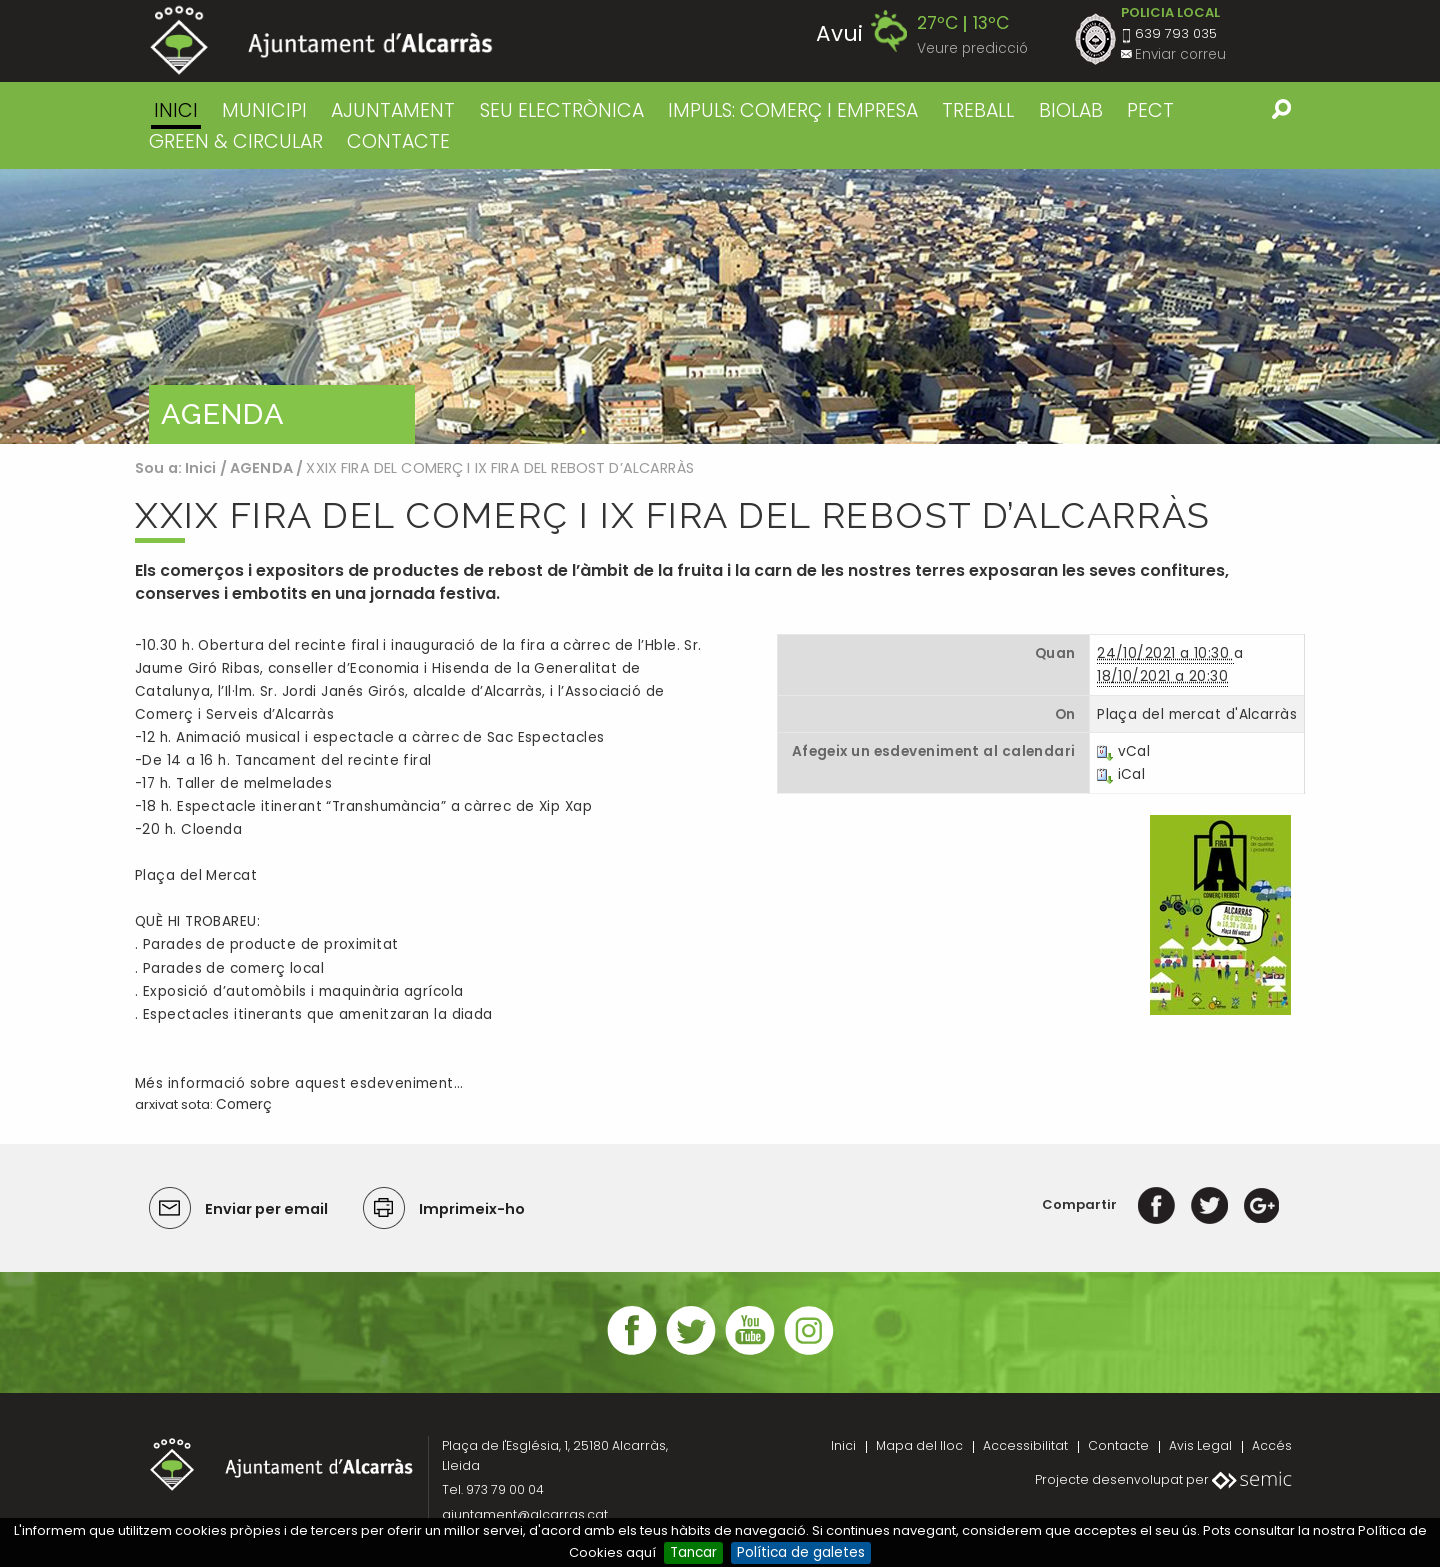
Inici (176, 110)
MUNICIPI (264, 110)
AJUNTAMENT (393, 110)
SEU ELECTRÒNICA (562, 110)
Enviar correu (1180, 54)
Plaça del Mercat (196, 875)
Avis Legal (1200, 1445)
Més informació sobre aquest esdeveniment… (299, 1083)
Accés (1272, 1445)
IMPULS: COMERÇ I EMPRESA (793, 110)
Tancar (693, 1552)
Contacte (1118, 1445)
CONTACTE (398, 141)
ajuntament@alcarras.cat (525, 1514)
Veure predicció (972, 48)
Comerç (244, 1104)
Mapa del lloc (919, 1445)
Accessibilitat (1025, 1445)
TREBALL (978, 110)
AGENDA (261, 468)
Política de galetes (801, 1552)
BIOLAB (1071, 110)
